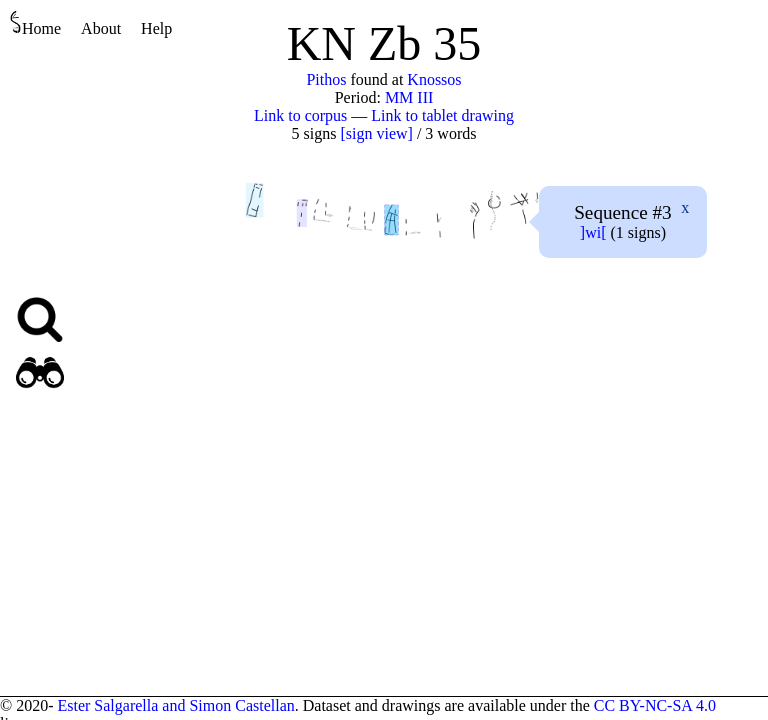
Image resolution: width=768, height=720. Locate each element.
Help (156, 28)
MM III (409, 97)
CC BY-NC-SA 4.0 (655, 705)
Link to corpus (300, 115)
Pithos (326, 79)
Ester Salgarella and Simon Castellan (175, 705)
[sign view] (376, 133)
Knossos (434, 79)
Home (35, 23)
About (101, 28)
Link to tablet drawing (442, 115)
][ (593, 232)
